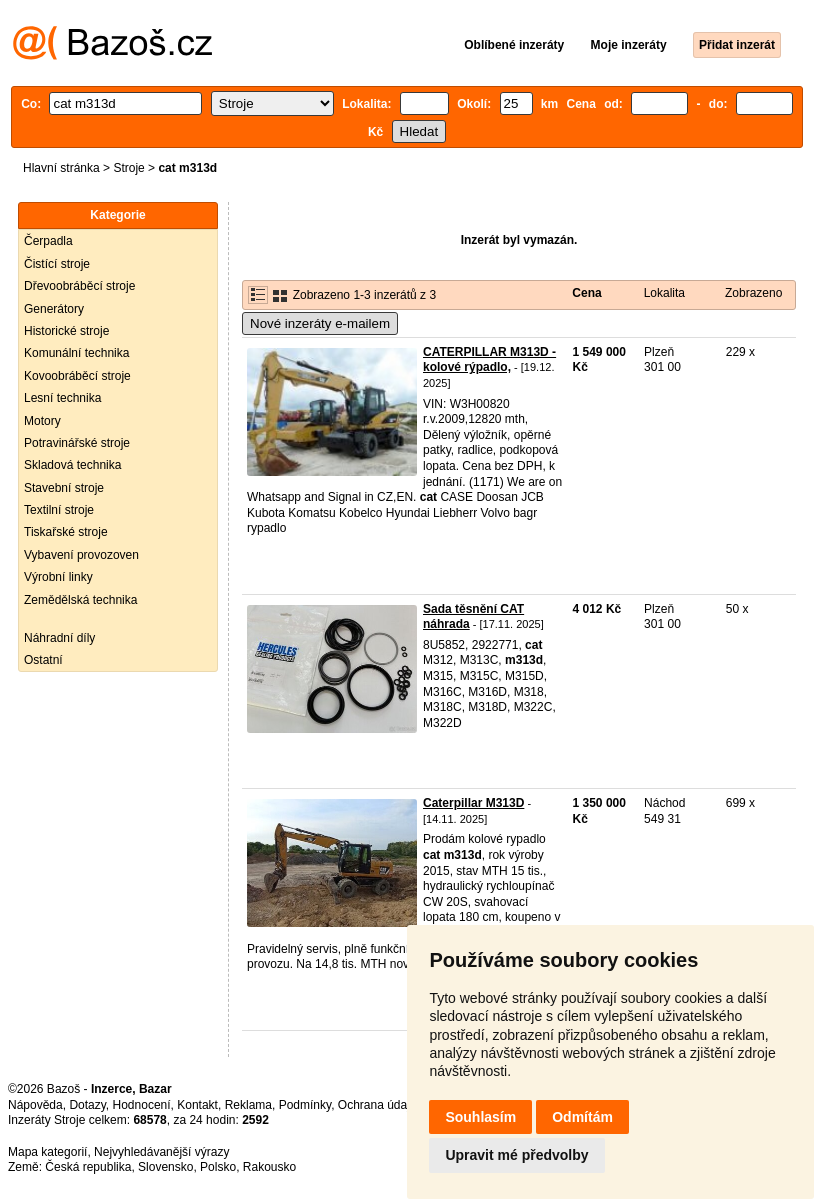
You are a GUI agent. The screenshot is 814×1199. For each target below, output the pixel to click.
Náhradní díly (59, 638)
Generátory (54, 309)
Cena (586, 293)
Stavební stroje (64, 488)
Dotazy (87, 1105)
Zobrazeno (753, 293)
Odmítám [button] (582, 1117)
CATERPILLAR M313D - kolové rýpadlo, (489, 360)
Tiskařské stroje (66, 532)
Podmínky (305, 1105)
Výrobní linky (58, 577)
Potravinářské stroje (77, 443)
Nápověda (35, 1105)
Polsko (218, 1167)
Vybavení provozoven (81, 555)
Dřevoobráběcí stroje (79, 286)
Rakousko (269, 1167)
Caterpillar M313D (473, 803)
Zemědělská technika (80, 600)
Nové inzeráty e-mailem (320, 323)
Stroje (128, 168)
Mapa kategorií (47, 1152)
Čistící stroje (57, 264)
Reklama (248, 1105)
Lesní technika (62, 398)
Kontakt (197, 1105)
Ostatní (43, 660)
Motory (42, 421)
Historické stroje (66, 331)
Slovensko (165, 1167)
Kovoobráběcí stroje (77, 376)
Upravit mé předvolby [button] (516, 1155)
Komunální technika (76, 353)
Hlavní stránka (61, 168)
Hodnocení (142, 1105)
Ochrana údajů (377, 1105)
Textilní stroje (59, 510)
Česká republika (88, 1167)
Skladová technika (72, 465)
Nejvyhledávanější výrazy (161, 1152)
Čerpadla (48, 241)
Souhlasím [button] (480, 1117)
